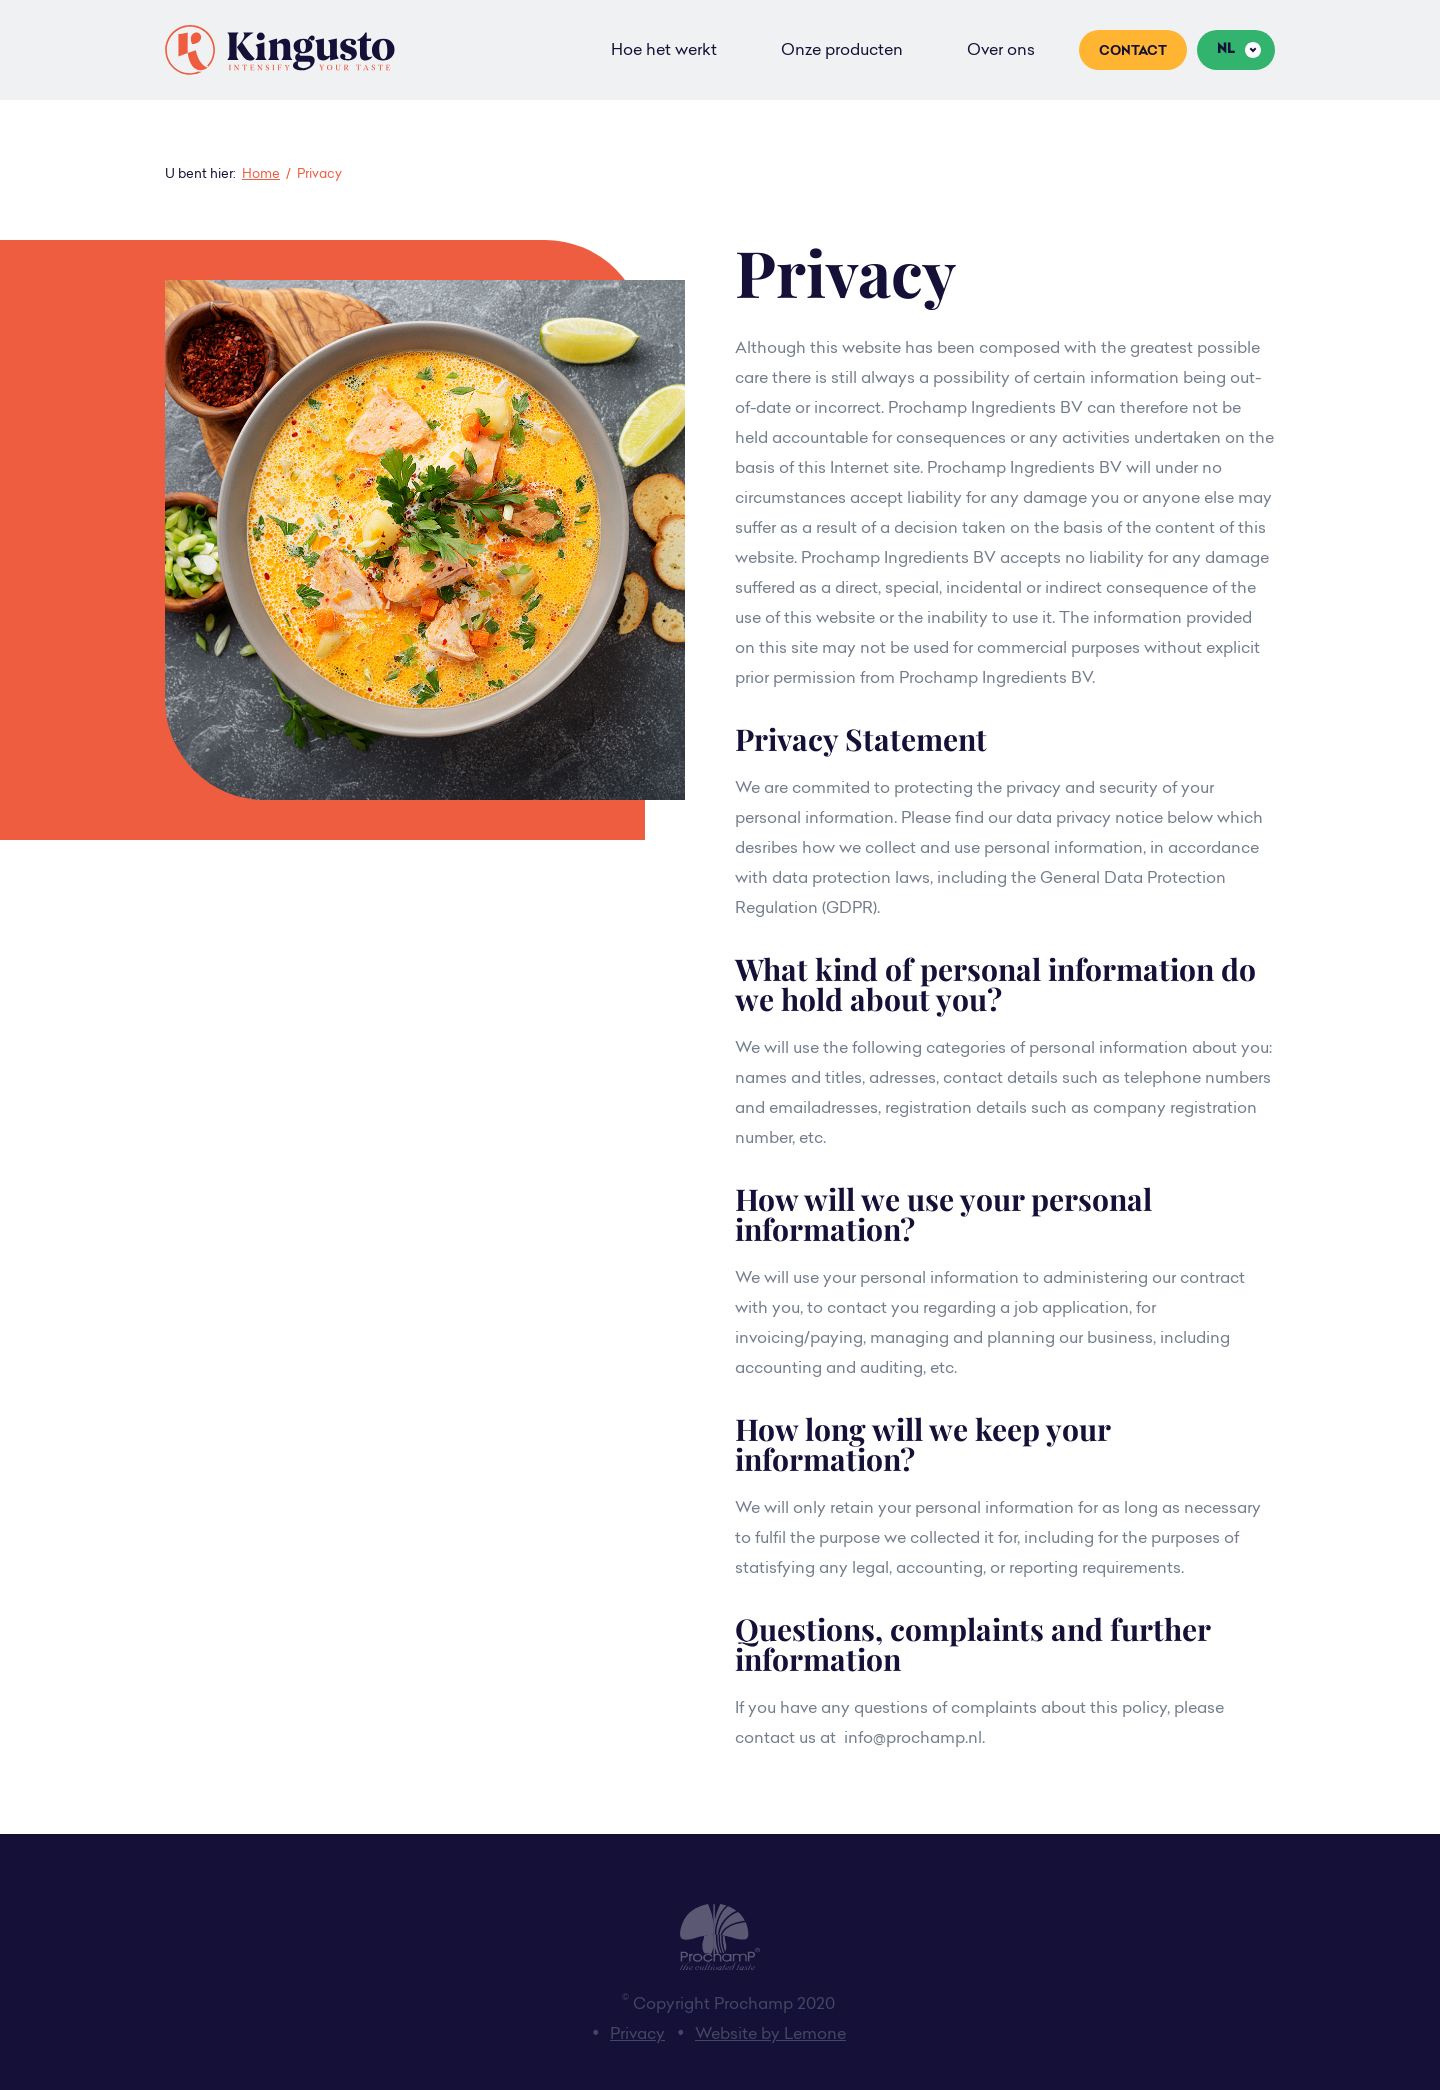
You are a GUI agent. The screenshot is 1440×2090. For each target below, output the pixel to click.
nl (1226, 49)
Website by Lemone (770, 2035)
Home (261, 174)
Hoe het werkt (664, 51)
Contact (1133, 51)
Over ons (1001, 51)
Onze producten (842, 51)
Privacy (637, 2035)
